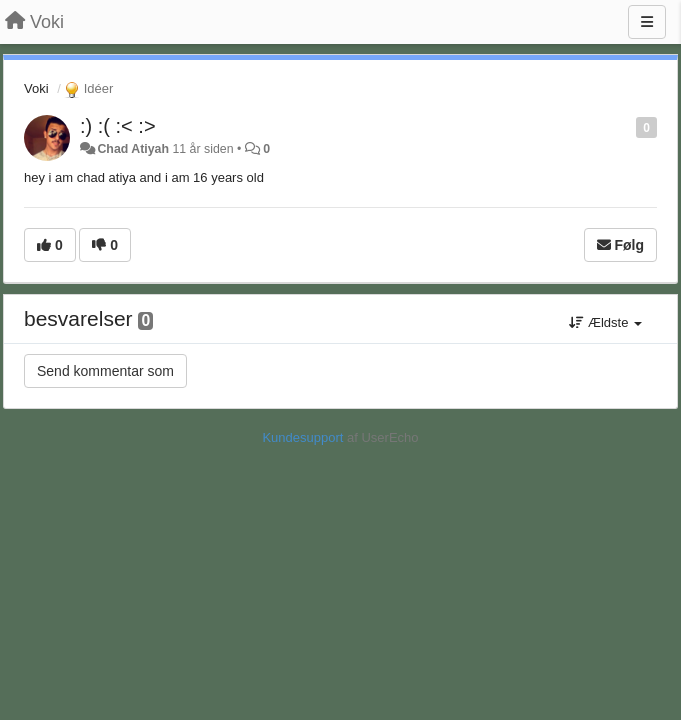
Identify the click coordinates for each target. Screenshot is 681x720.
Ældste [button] (605, 322)
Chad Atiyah (133, 149)
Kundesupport (302, 437)
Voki (36, 88)
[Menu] (647, 22)
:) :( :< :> (118, 126)
